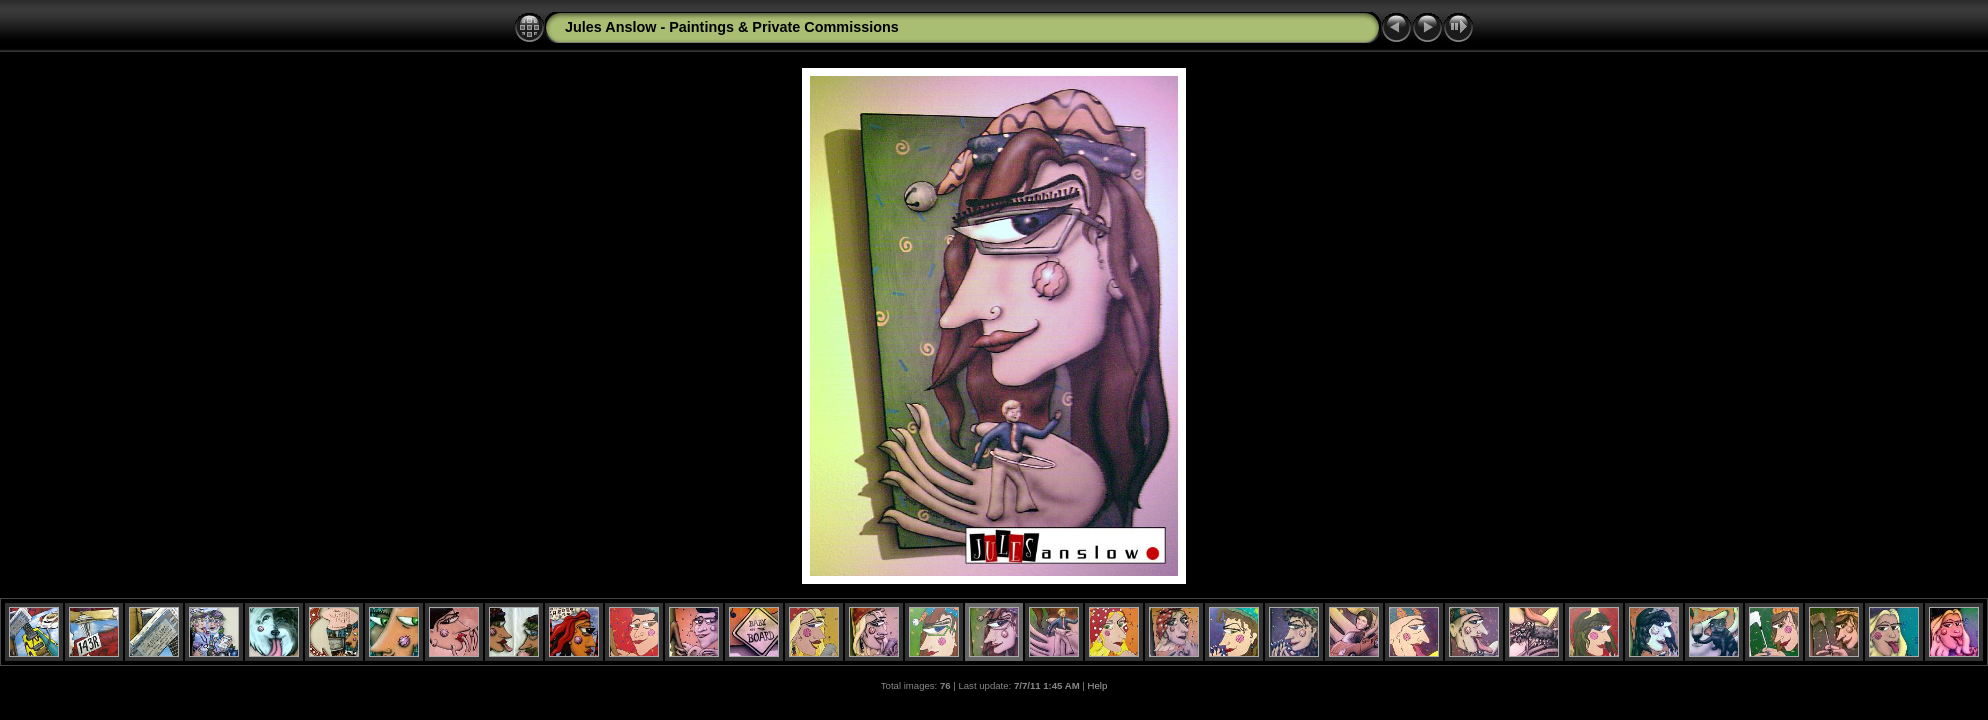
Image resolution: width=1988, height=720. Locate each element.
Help (1098, 685)
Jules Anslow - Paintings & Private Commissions (732, 27)
